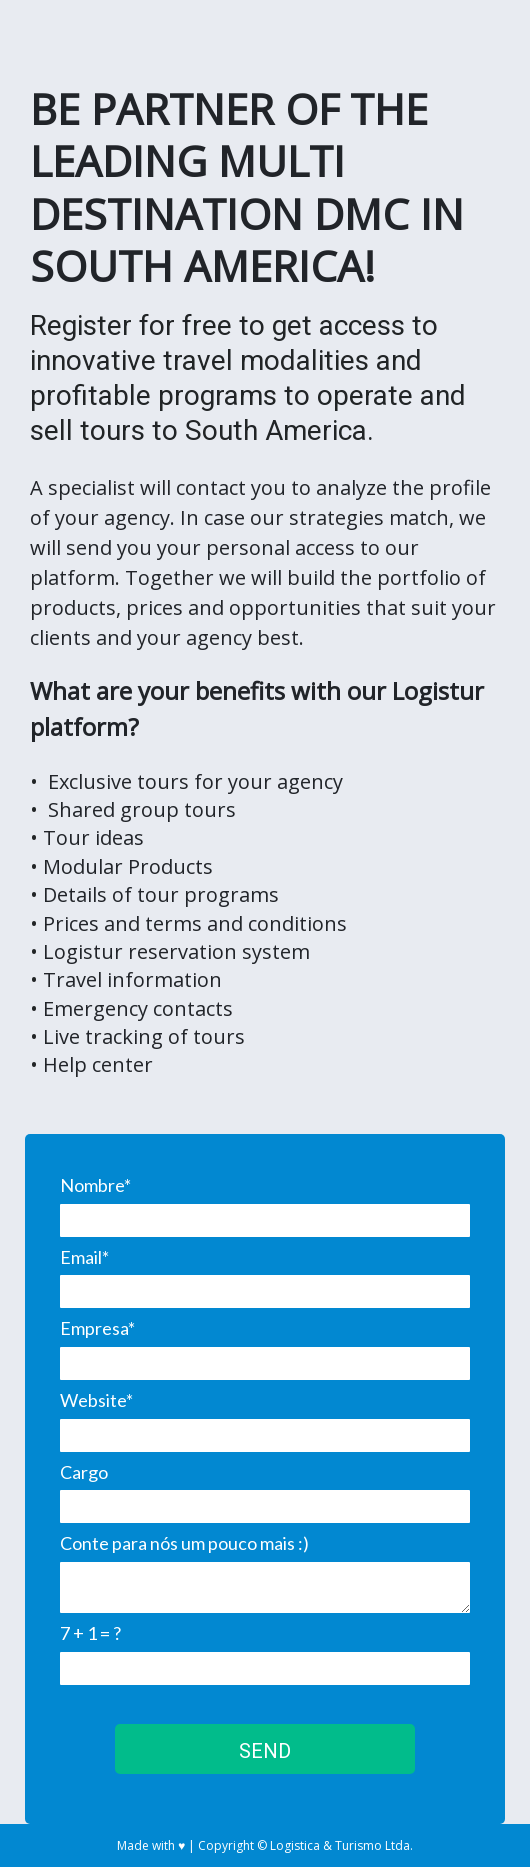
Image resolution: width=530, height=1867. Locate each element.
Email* (84, 1257)
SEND (265, 1751)
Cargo (84, 1472)
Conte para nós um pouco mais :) (184, 1543)
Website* (96, 1400)
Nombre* (95, 1185)
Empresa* (97, 1328)
